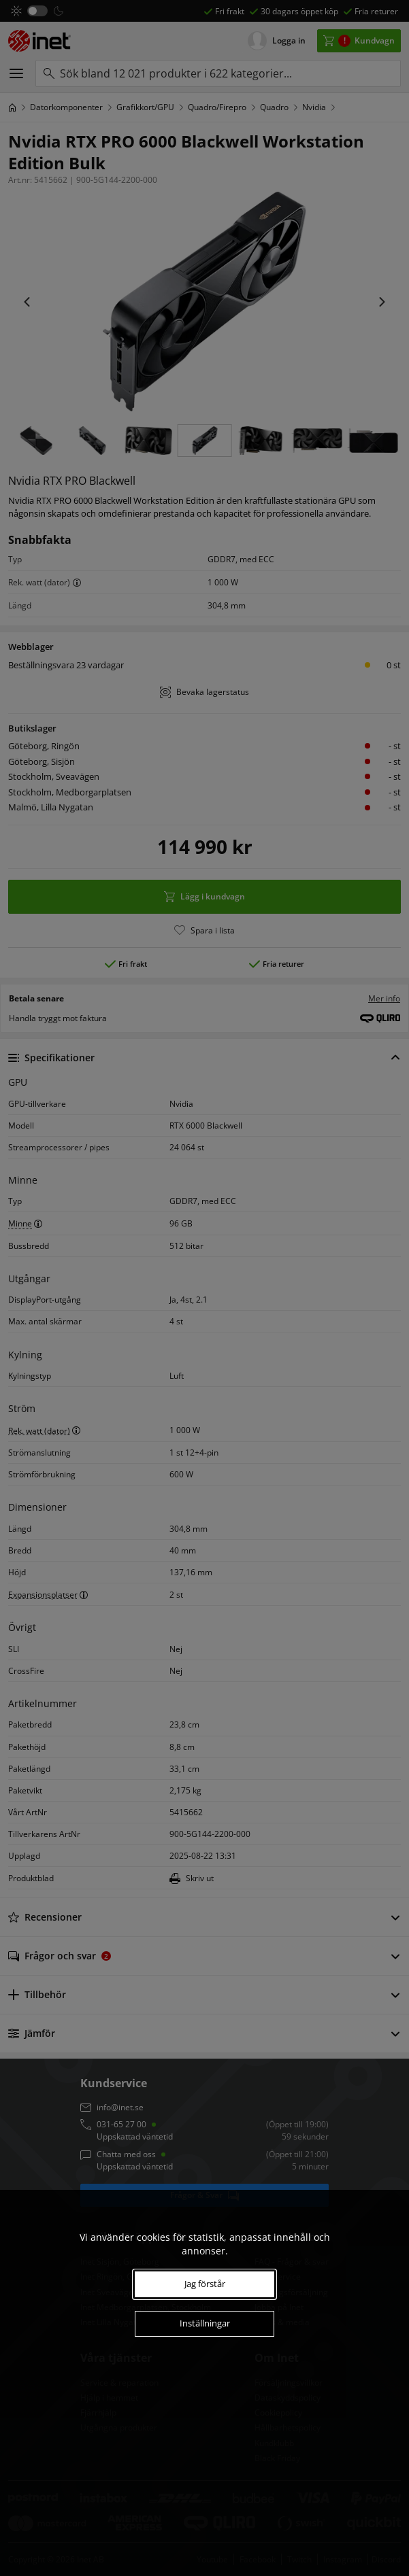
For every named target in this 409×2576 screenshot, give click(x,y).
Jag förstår (204, 2284)
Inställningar (205, 2323)
